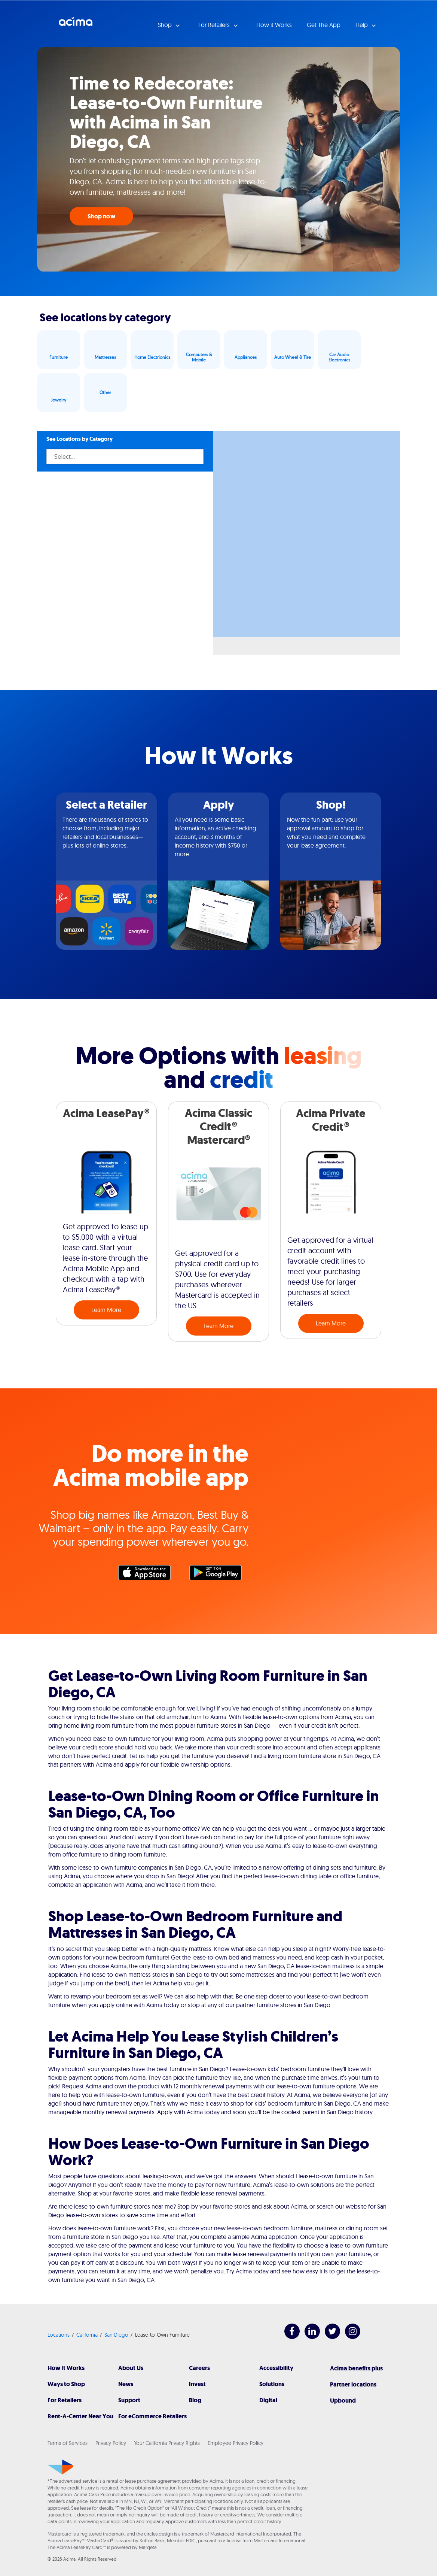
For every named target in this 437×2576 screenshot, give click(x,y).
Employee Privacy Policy (235, 2443)
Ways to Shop (66, 2384)
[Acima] (60, 2467)
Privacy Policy (110, 2443)
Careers (199, 2368)
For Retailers (65, 2400)
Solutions (271, 2384)
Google (219, 1574)
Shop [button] (165, 24)
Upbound (343, 2400)
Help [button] (362, 24)
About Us (130, 2368)
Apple (148, 1574)
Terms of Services (68, 2443)
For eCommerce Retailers (152, 2416)
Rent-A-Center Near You (80, 2416)
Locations (59, 2334)
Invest (197, 2384)
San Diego (116, 2334)
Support (129, 2400)
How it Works (274, 24)
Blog (195, 2400)
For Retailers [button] (214, 24)
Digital (268, 2400)
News (125, 2384)
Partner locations (353, 2384)
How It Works (66, 2368)
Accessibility (276, 2368)
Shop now (101, 216)
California (87, 2334)
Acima (75, 24)
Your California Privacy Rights (167, 2443)
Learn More (106, 1309)
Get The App (323, 24)
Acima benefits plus (356, 2368)
